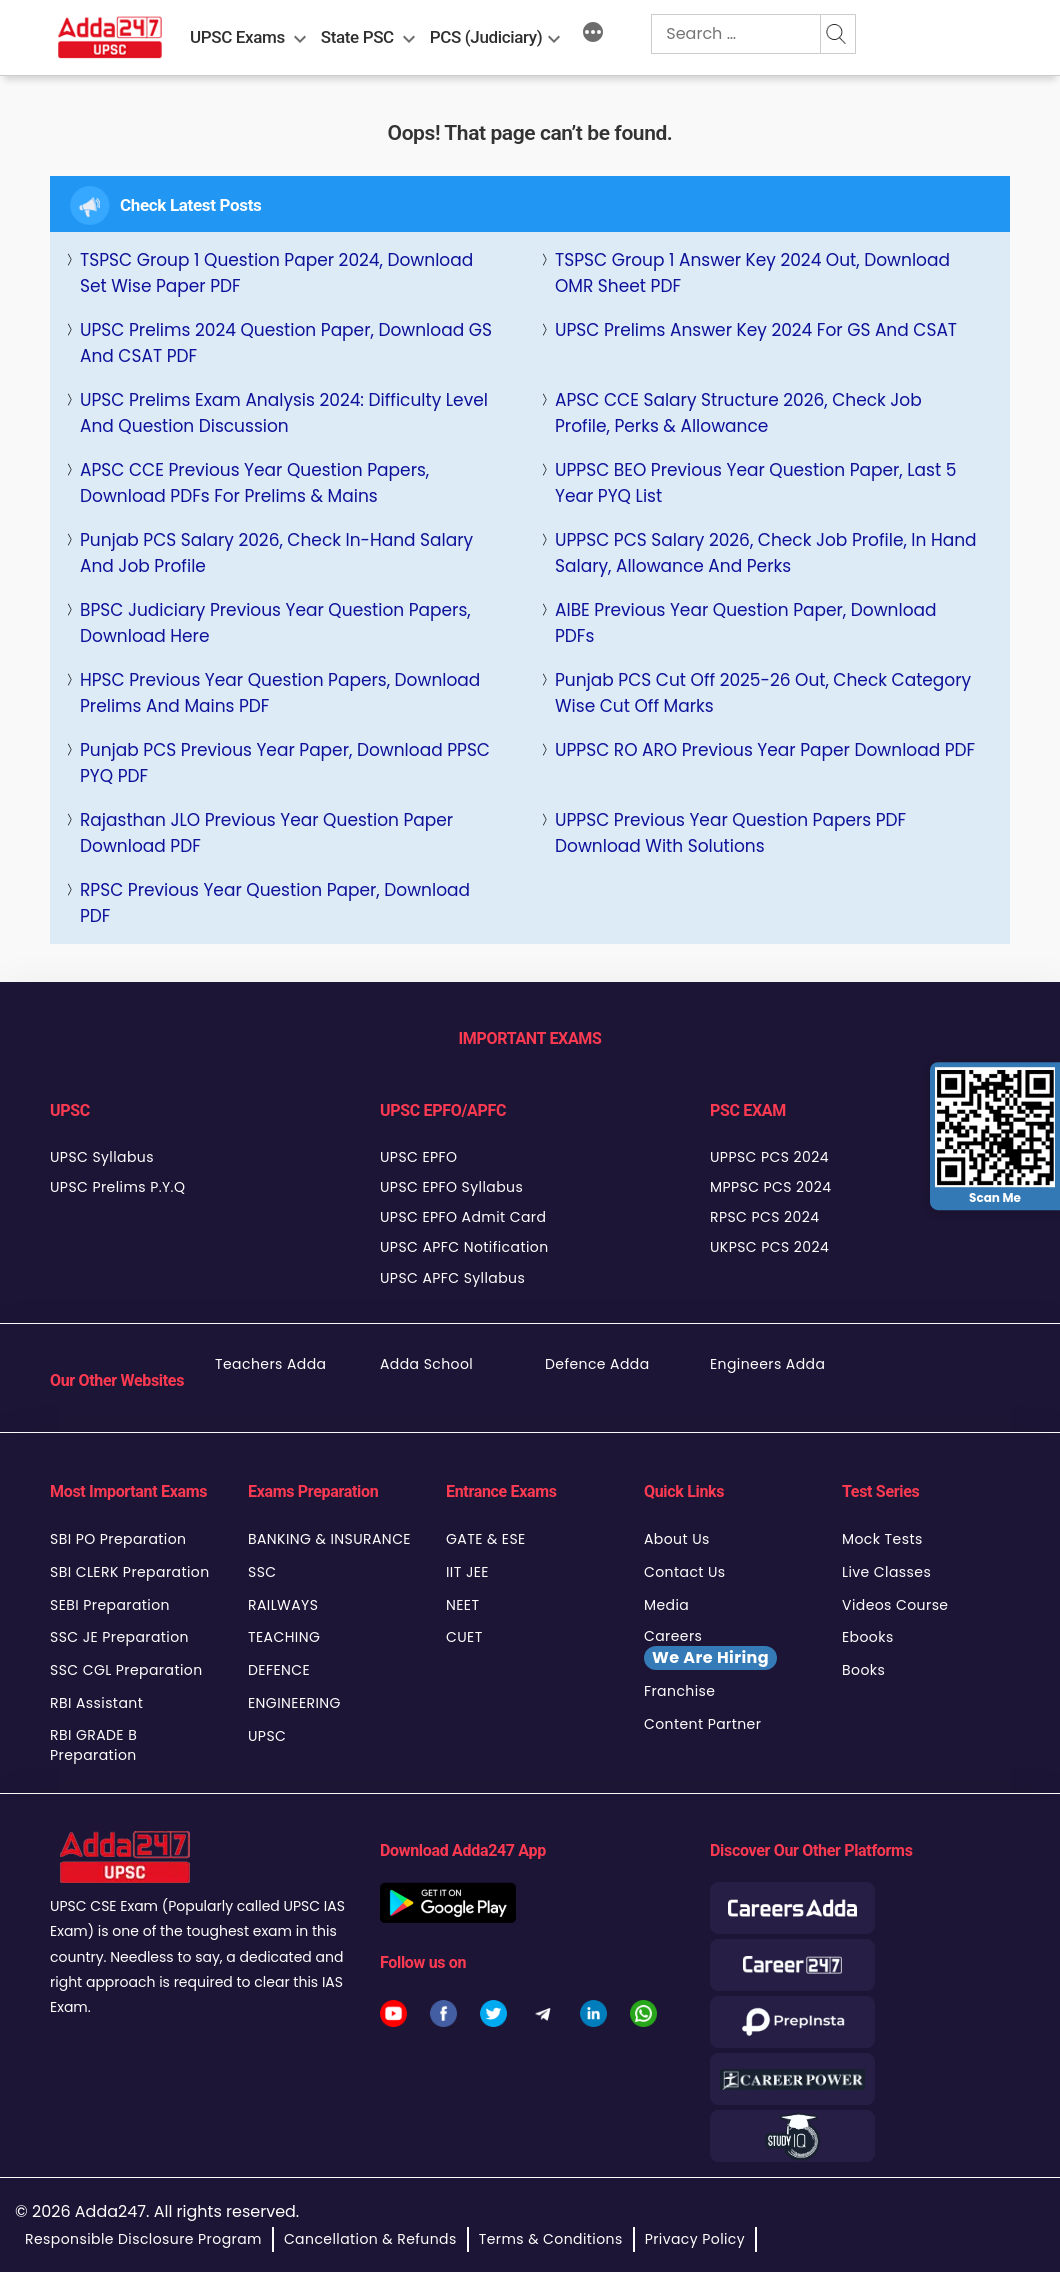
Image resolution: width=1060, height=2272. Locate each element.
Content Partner (702, 1724)
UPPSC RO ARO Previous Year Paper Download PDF (765, 750)
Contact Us (685, 1572)
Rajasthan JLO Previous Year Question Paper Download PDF (266, 833)
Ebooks (868, 1637)
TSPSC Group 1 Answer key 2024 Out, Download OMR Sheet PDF (752, 273)
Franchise (679, 1691)
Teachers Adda (270, 1364)
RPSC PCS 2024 (764, 1217)
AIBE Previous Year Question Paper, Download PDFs (746, 623)
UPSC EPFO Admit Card (463, 1217)
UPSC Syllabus (102, 1157)
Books (863, 1670)
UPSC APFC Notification (464, 1247)
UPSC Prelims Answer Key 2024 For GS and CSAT (756, 330)
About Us (677, 1539)
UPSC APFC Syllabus (452, 1278)
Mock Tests (882, 1539)
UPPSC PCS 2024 (769, 1157)
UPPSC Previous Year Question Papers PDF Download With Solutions (730, 833)
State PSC (357, 37)
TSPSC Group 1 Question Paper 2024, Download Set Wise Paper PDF (276, 273)
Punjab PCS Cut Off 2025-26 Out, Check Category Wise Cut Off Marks (763, 693)
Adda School (426, 1364)
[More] (593, 35)
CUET (464, 1637)
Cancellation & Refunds (370, 2239)
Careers (710, 1648)
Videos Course (895, 1605)
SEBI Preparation (110, 1605)
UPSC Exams (237, 37)
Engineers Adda (767, 1364)
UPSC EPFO (418, 1157)
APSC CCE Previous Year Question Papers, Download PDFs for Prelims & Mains (254, 483)
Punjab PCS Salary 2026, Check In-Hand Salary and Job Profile (276, 553)
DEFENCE (279, 1670)
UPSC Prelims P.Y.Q (117, 1187)
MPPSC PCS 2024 (770, 1187)
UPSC (267, 1736)
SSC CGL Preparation (126, 1670)
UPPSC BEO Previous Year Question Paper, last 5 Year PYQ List (755, 483)
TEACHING (284, 1637)
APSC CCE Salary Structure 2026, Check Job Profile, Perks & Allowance (738, 413)
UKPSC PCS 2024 (769, 1247)
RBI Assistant (96, 1703)
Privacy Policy (695, 2239)
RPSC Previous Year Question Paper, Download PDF (275, 903)
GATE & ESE (486, 1539)
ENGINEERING (294, 1703)
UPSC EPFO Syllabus (451, 1187)
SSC (262, 1572)
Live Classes (886, 1572)
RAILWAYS (283, 1605)
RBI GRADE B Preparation (93, 1745)
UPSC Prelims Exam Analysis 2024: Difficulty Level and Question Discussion (284, 413)
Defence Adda (597, 1364)
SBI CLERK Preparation (130, 1572)
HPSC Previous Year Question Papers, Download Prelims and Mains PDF (280, 693)
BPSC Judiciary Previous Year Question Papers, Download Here (275, 623)
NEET (462, 1605)
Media (666, 1605)
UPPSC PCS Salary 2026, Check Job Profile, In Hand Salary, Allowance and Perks (766, 553)
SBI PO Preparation (118, 1539)
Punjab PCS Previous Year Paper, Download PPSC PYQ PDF (285, 763)
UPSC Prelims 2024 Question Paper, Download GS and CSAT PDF (286, 343)
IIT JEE (467, 1572)
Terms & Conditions (551, 2239)
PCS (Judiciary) (486, 37)
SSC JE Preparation (119, 1637)
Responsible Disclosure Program (143, 2239)
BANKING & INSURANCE (329, 1539)
